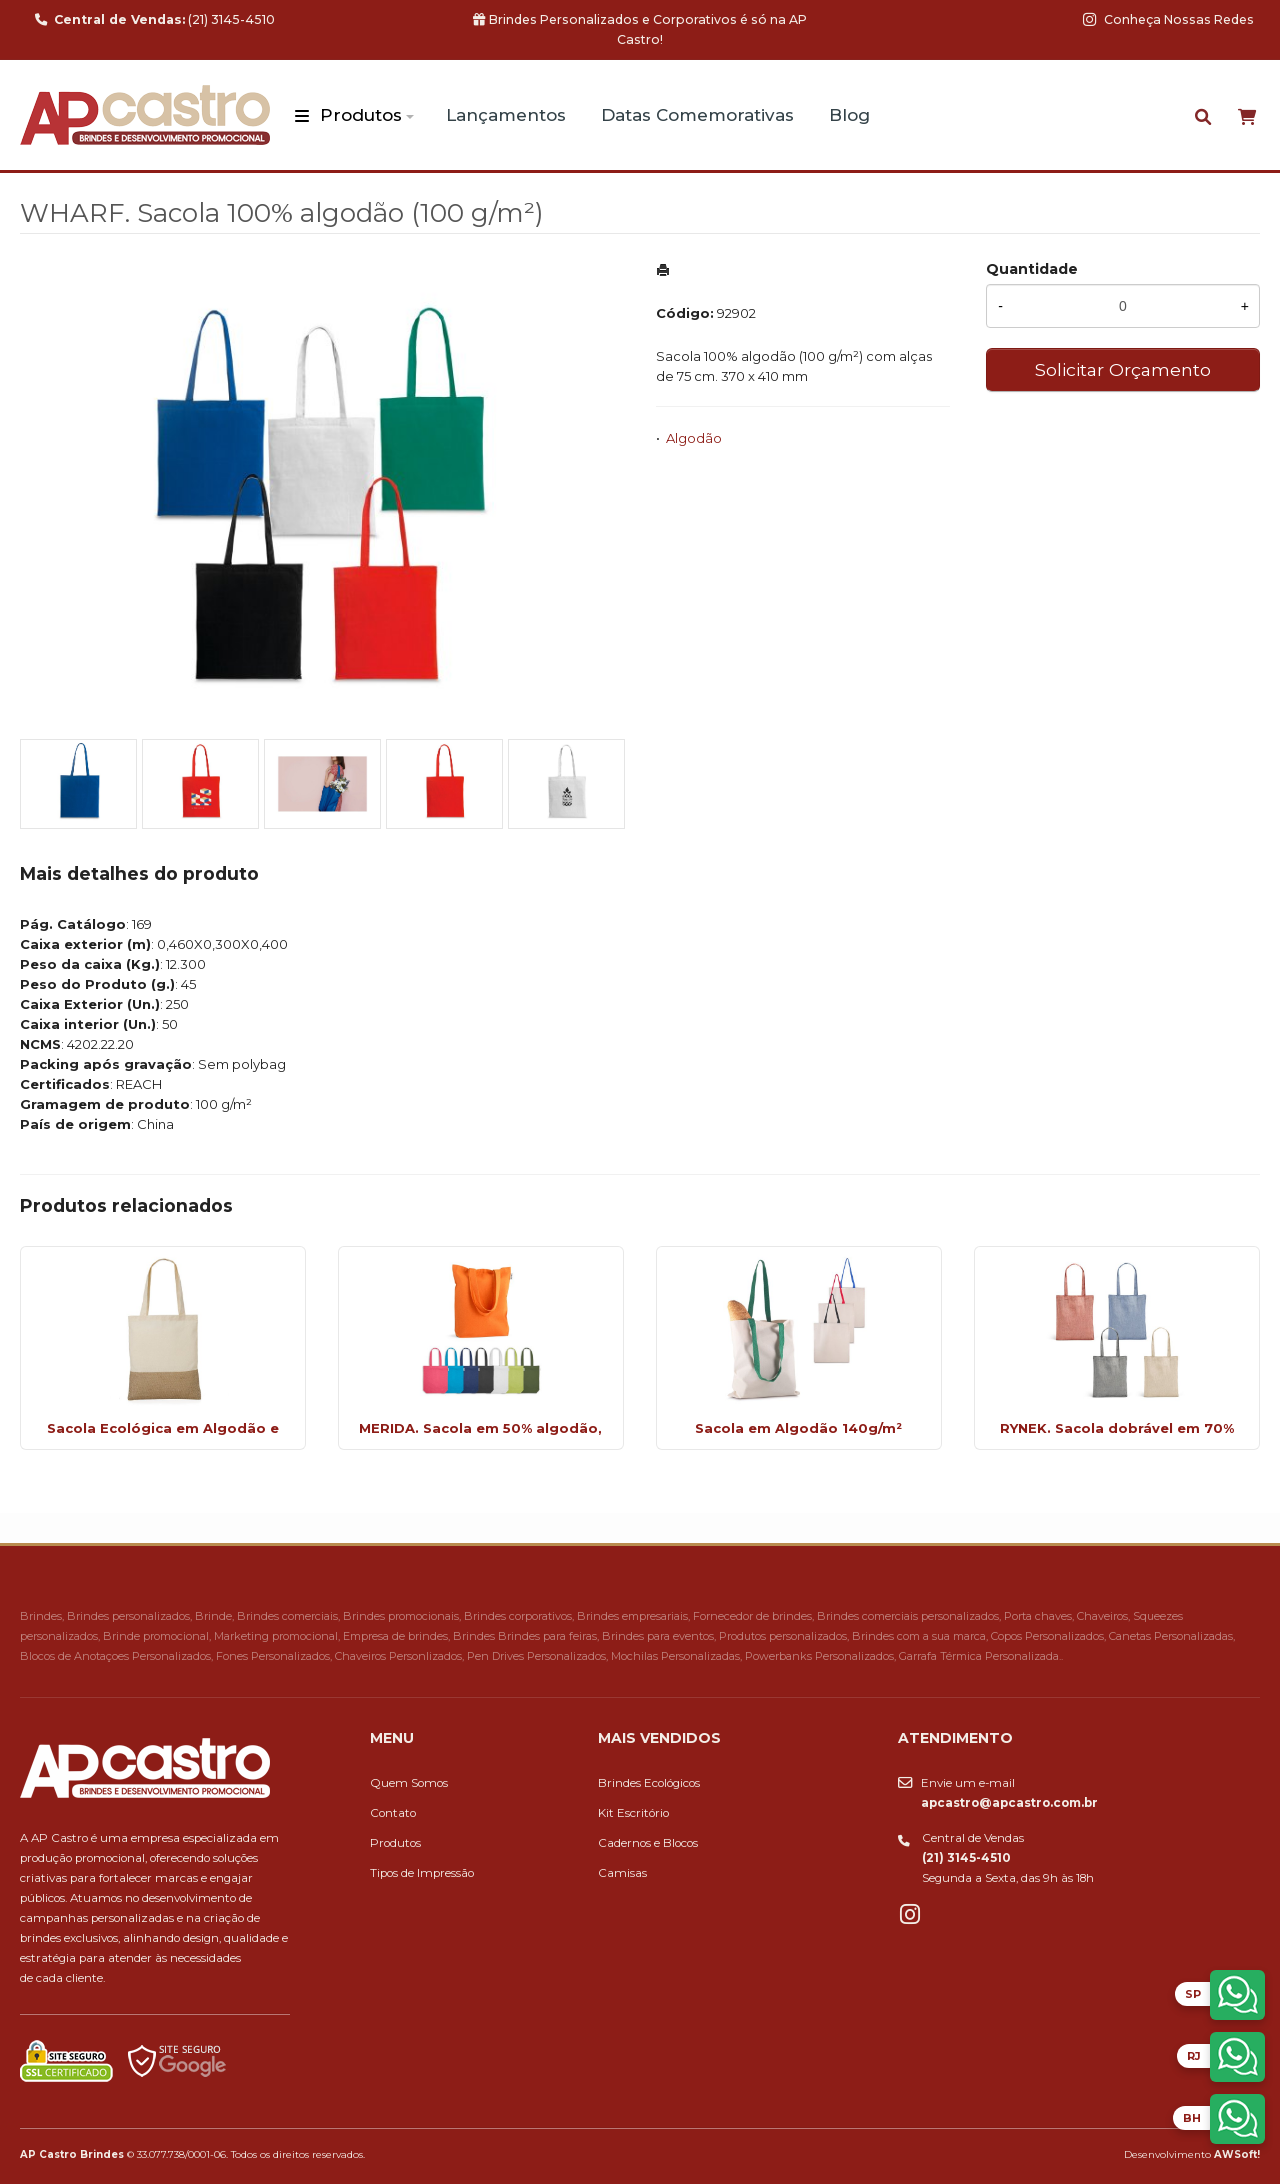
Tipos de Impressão (422, 1873)
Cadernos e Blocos (648, 1843)
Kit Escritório (633, 1813)
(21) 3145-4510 (155, 19)
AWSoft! (1237, 2154)
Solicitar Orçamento (1123, 369)
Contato (393, 1813)
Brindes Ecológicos (649, 1783)
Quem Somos (409, 1783)
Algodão (694, 438)
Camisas (622, 1873)
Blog (849, 115)
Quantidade (1032, 269)
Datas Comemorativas (697, 115)
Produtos (361, 115)
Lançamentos (506, 115)
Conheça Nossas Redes (1168, 19)
